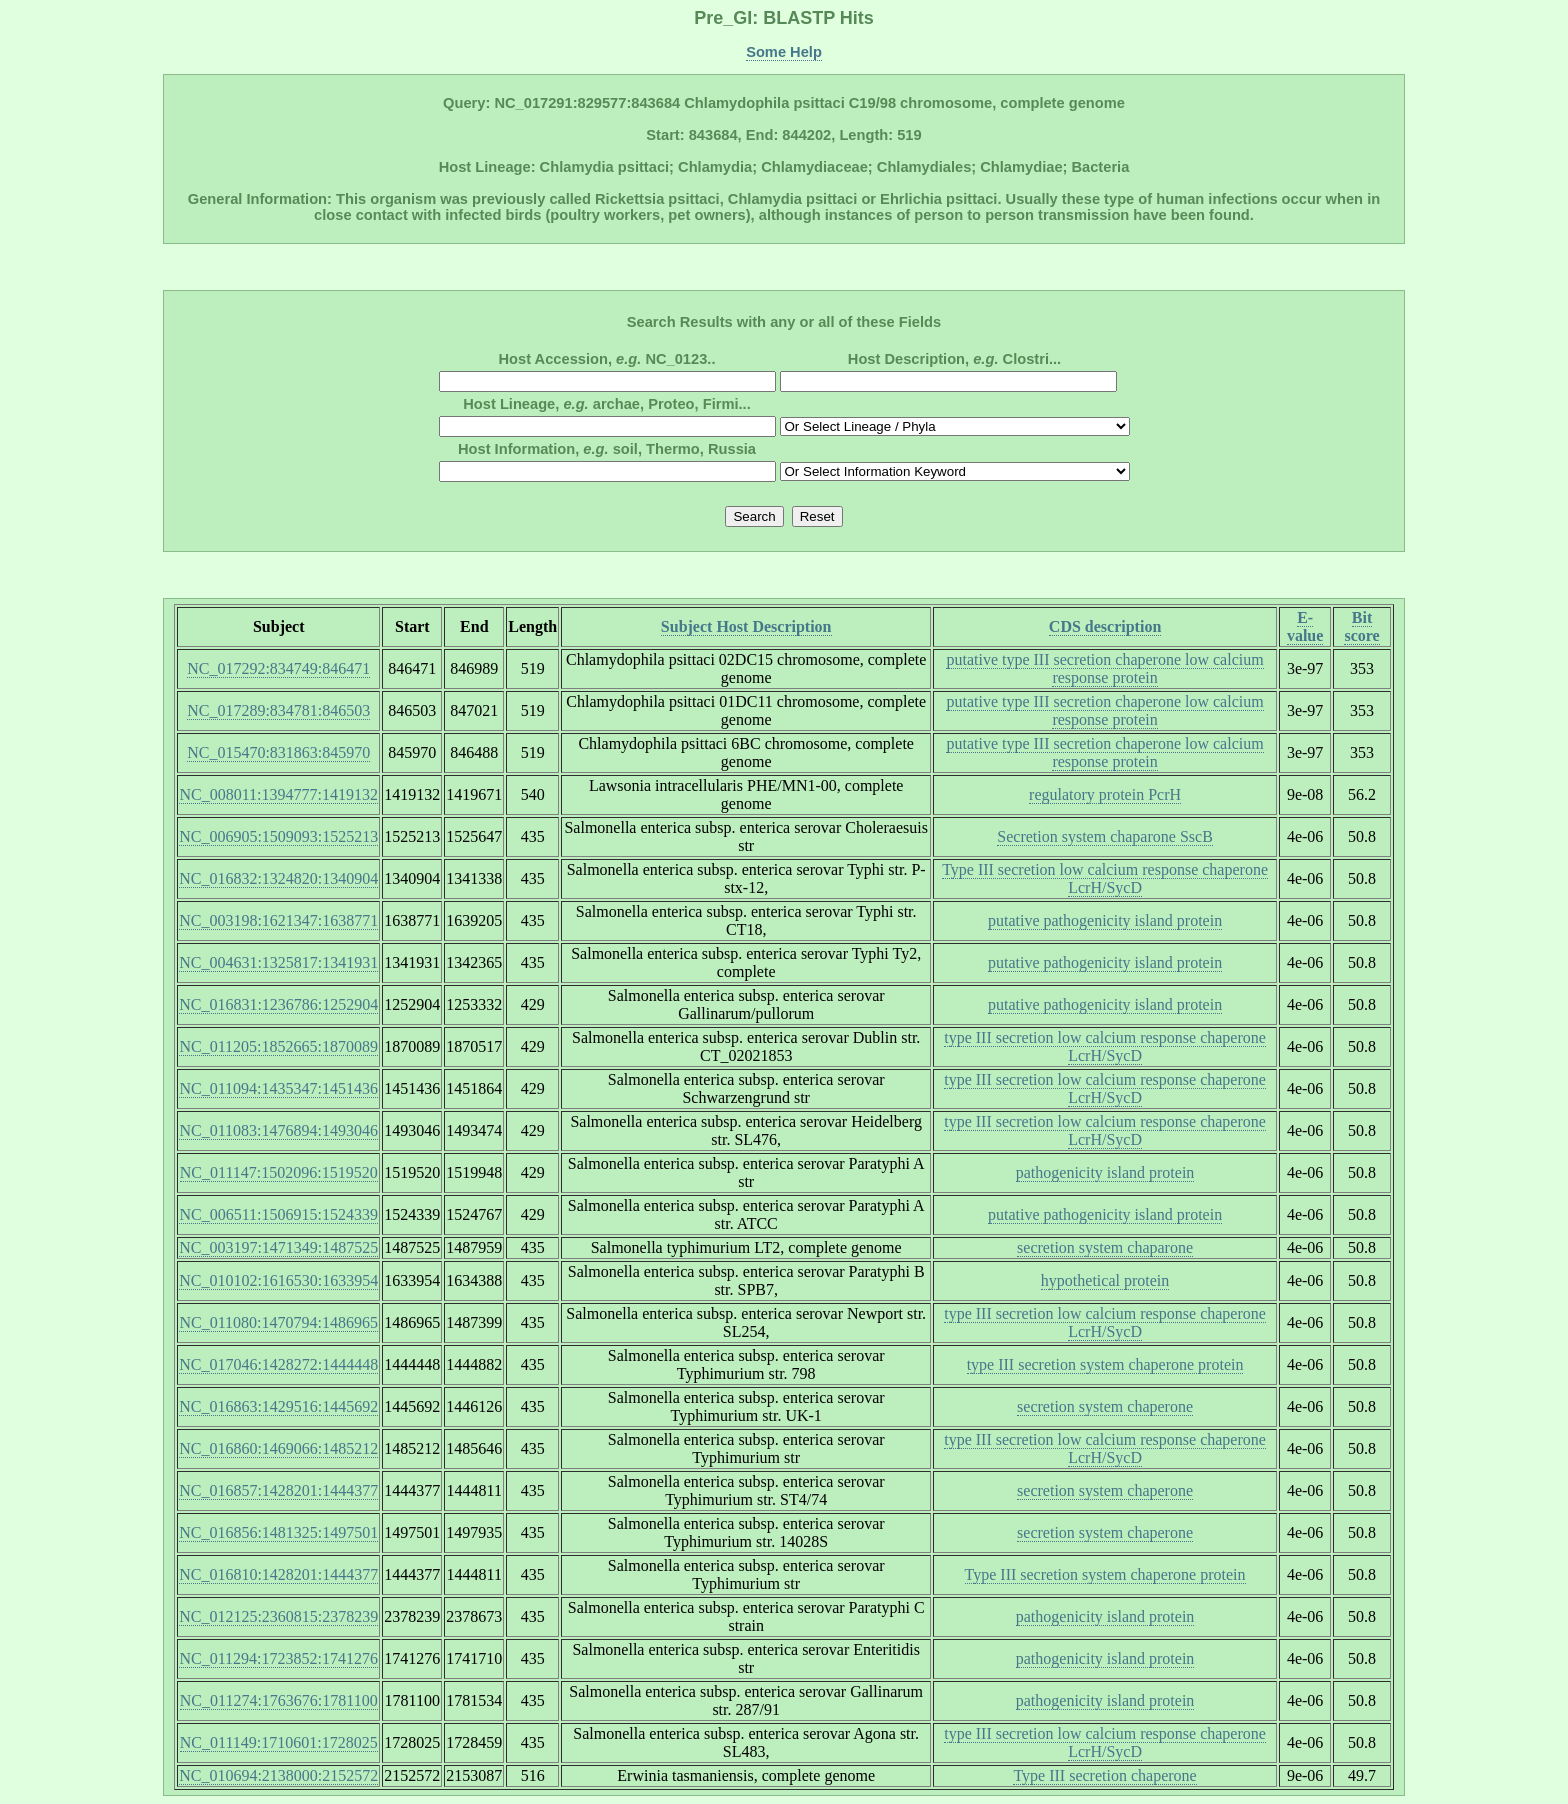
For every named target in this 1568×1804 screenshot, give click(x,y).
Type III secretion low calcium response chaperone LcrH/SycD (1105, 878)
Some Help (784, 52)
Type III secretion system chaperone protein (1105, 1574)
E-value (1305, 626)
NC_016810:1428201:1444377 (278, 1574)
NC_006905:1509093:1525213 (278, 836)
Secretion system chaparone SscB (1105, 836)
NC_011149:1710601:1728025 (279, 1742)
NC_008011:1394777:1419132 (278, 794)
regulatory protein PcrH (1105, 794)
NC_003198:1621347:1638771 (278, 920)
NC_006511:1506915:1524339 (278, 1214)
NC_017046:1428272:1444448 (278, 1364)
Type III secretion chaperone (1104, 1775)
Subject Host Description (746, 626)
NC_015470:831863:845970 (278, 752)
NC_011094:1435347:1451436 (278, 1088)
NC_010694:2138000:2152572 (278, 1775)
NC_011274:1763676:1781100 (279, 1700)
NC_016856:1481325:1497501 (278, 1532)
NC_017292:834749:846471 (278, 668)
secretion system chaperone (1105, 1406)
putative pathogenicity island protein (1105, 920)
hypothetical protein (1105, 1280)
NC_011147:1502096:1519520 (279, 1172)
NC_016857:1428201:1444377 (278, 1490)
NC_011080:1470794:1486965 (278, 1322)
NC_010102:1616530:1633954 (278, 1280)
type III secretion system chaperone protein (1105, 1364)
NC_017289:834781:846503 (278, 710)
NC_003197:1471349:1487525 (278, 1247)
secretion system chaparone (1105, 1247)
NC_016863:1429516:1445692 (278, 1406)
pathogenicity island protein (1105, 1172)
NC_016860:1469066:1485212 (278, 1448)
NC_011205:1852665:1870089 (278, 1046)
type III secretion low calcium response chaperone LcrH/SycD (1105, 1046)
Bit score (1361, 626)
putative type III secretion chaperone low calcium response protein (1104, 668)
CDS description (1105, 626)
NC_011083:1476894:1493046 (278, 1130)
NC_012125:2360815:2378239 (278, 1616)
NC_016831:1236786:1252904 (278, 1004)
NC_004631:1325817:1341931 (278, 962)
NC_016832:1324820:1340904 (278, 878)
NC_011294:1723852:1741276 (278, 1658)
